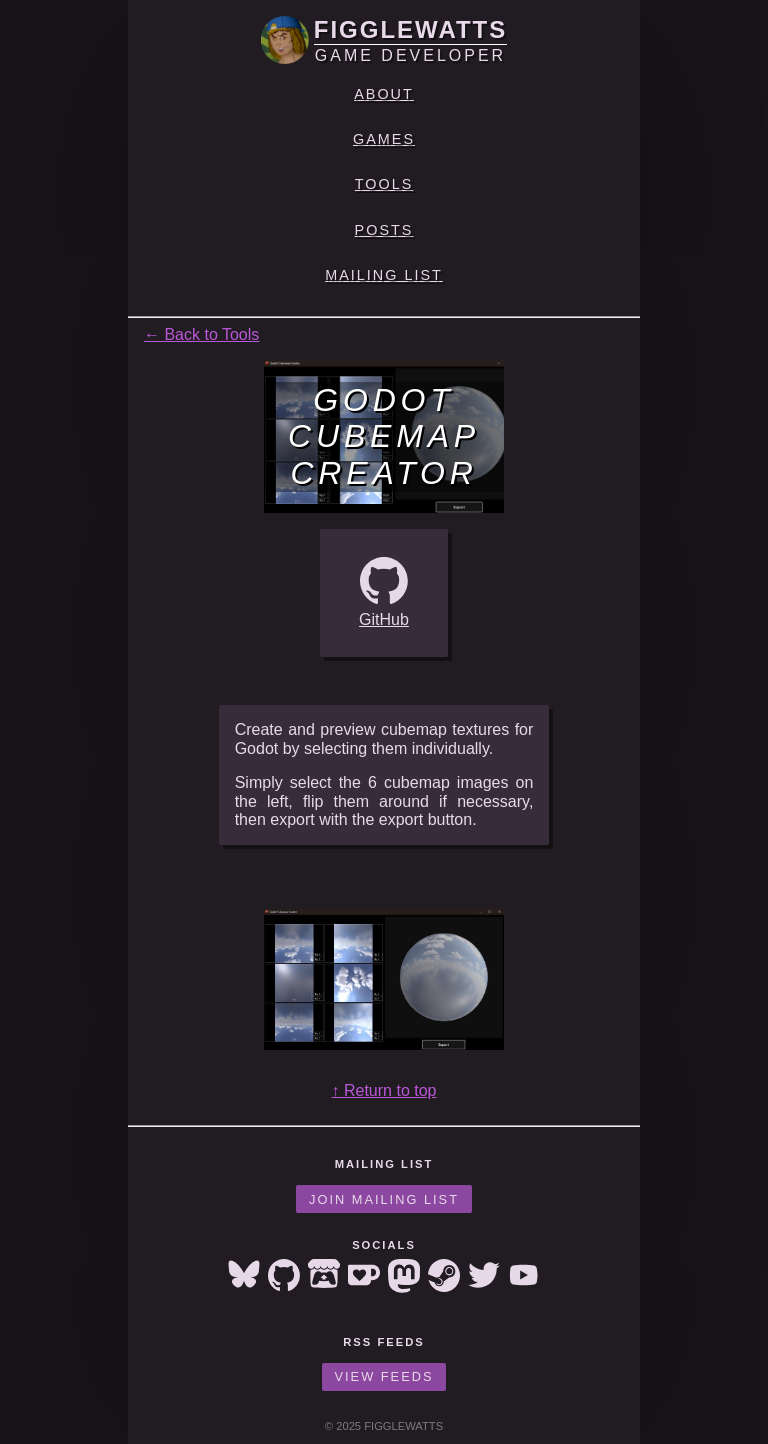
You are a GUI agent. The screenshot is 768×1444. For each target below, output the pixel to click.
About (384, 94)
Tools (384, 184)
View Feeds (384, 1376)
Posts (384, 230)
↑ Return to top (384, 1090)
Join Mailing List (384, 1199)
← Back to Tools (201, 334)
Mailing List (384, 275)
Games (384, 139)
